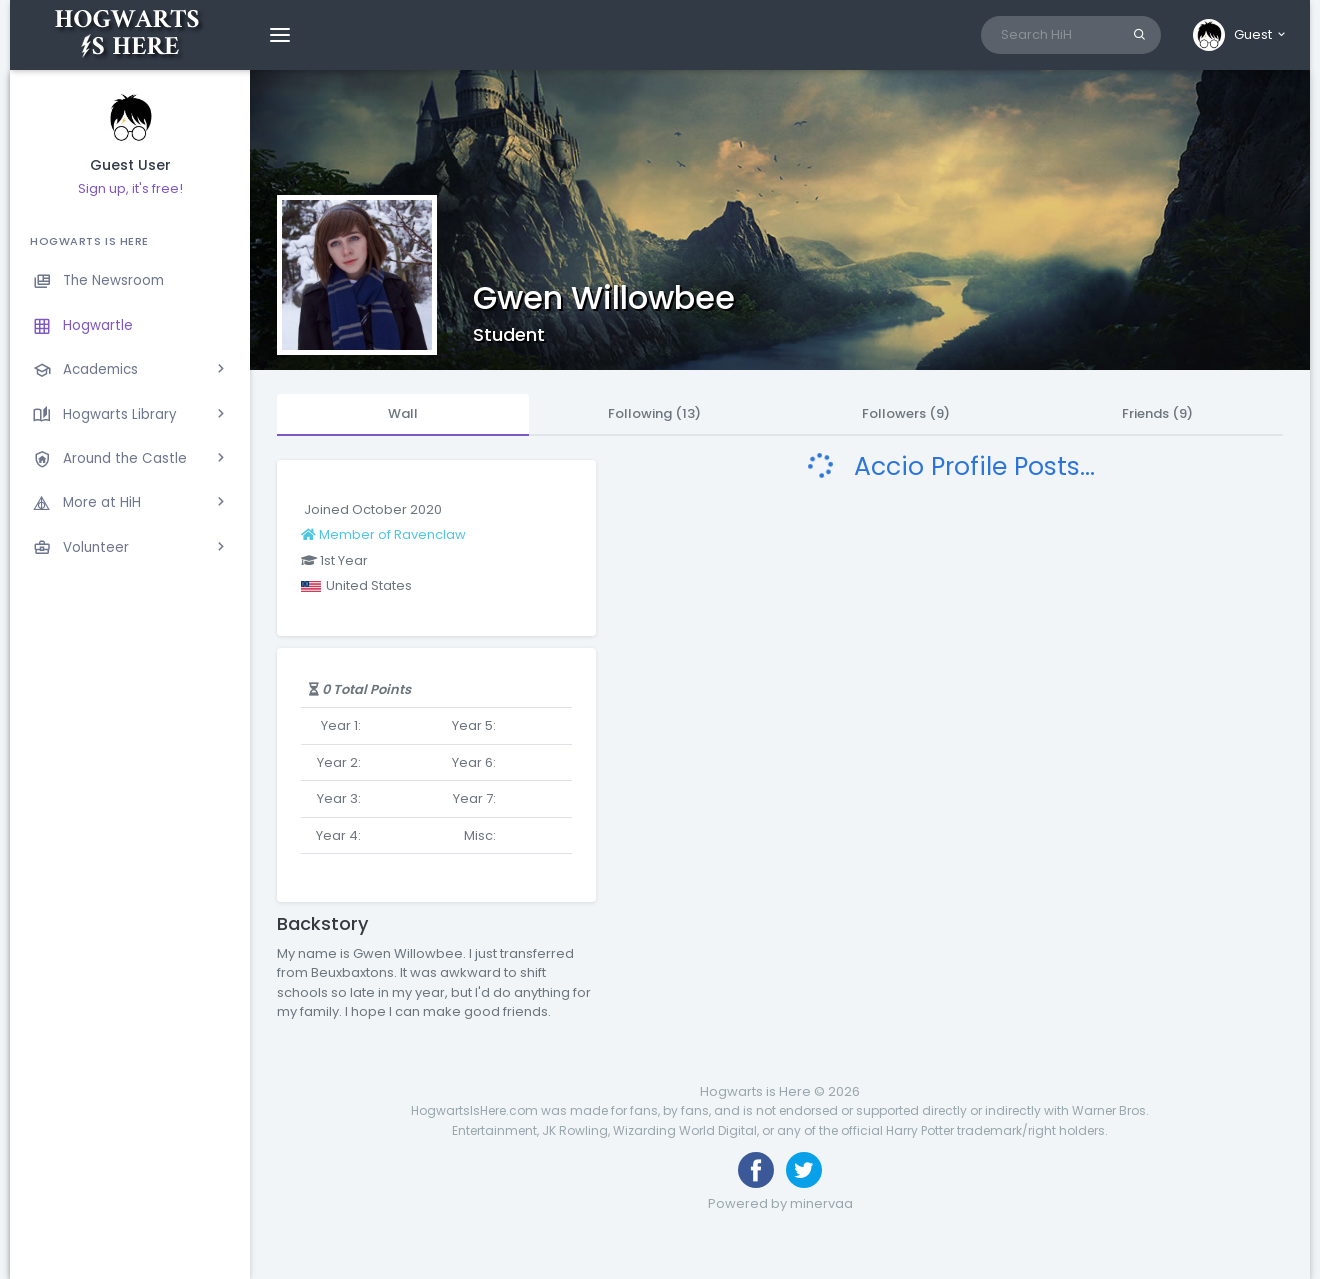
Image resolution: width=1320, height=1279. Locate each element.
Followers (906, 413)
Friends (1157, 413)
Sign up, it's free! (130, 188)
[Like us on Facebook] (756, 1170)
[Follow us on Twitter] (804, 1170)
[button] (1240, 35)
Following (654, 413)
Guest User (130, 165)
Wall (403, 413)
